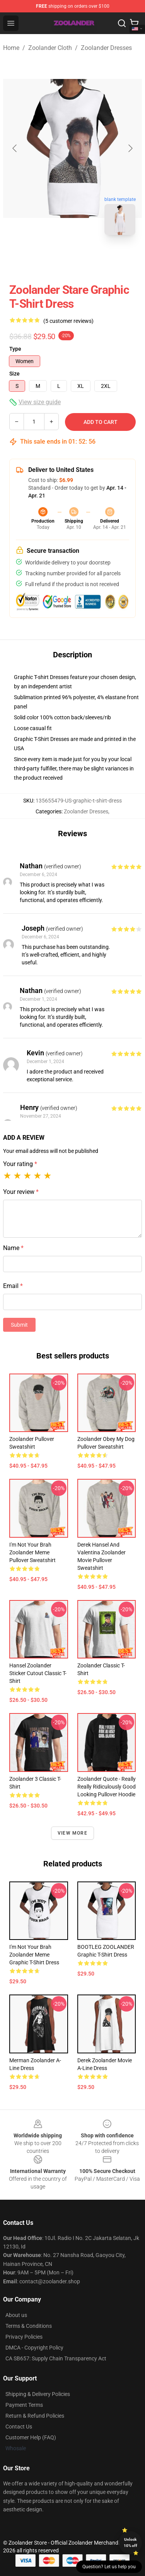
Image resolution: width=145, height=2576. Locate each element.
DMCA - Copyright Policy (34, 2347)
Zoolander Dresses (106, 47)
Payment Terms (24, 2405)
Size (14, 373)
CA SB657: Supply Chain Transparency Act (55, 2358)
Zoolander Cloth (50, 47)
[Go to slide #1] (52, 258)
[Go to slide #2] (92, 258)
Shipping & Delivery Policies (37, 2394)
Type (15, 349)
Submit (19, 1325)
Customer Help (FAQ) (30, 2437)
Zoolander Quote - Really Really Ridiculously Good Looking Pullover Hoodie (106, 1786)
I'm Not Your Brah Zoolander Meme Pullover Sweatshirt (32, 1552)
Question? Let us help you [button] (109, 2566)
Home (11, 47)
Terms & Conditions (28, 2326)
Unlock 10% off (130, 2542)
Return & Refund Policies (34, 2416)
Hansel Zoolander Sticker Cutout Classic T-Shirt (38, 1673)
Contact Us (18, 2426)
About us (16, 2315)
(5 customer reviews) (68, 321)
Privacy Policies (24, 2337)
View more (72, 1833)
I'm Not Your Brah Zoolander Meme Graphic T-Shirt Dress (34, 1954)
